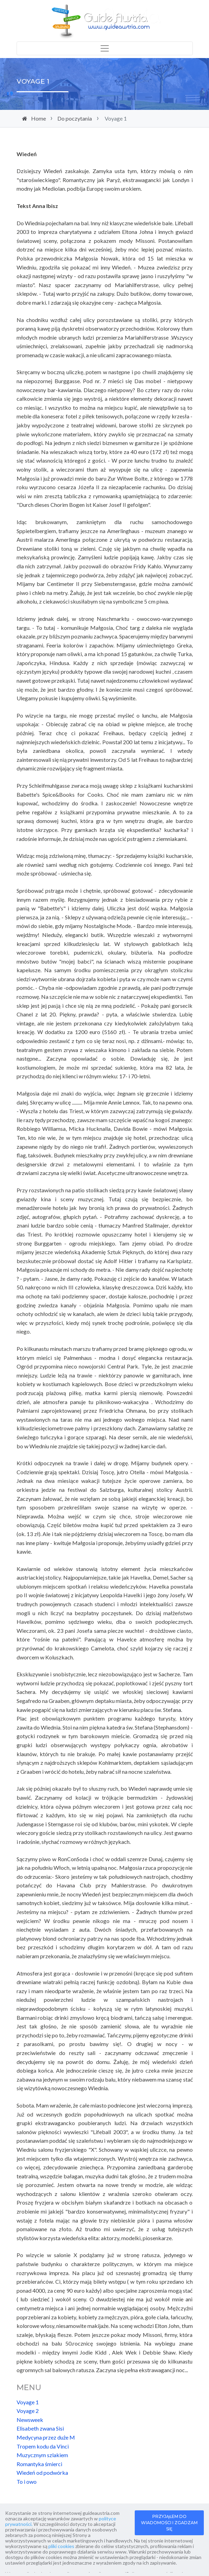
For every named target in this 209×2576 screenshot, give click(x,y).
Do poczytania (74, 118)
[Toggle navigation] (105, 48)
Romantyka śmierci (39, 2464)
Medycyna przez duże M (46, 2437)
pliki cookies (61, 2546)
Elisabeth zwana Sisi (40, 2428)
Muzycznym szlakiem (42, 2455)
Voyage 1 (28, 2402)
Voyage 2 (28, 2410)
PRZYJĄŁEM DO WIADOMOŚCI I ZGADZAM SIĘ (169, 2522)
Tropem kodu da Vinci (43, 2446)
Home (38, 118)
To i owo (27, 2481)
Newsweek (30, 2419)
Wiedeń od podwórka (42, 2472)
